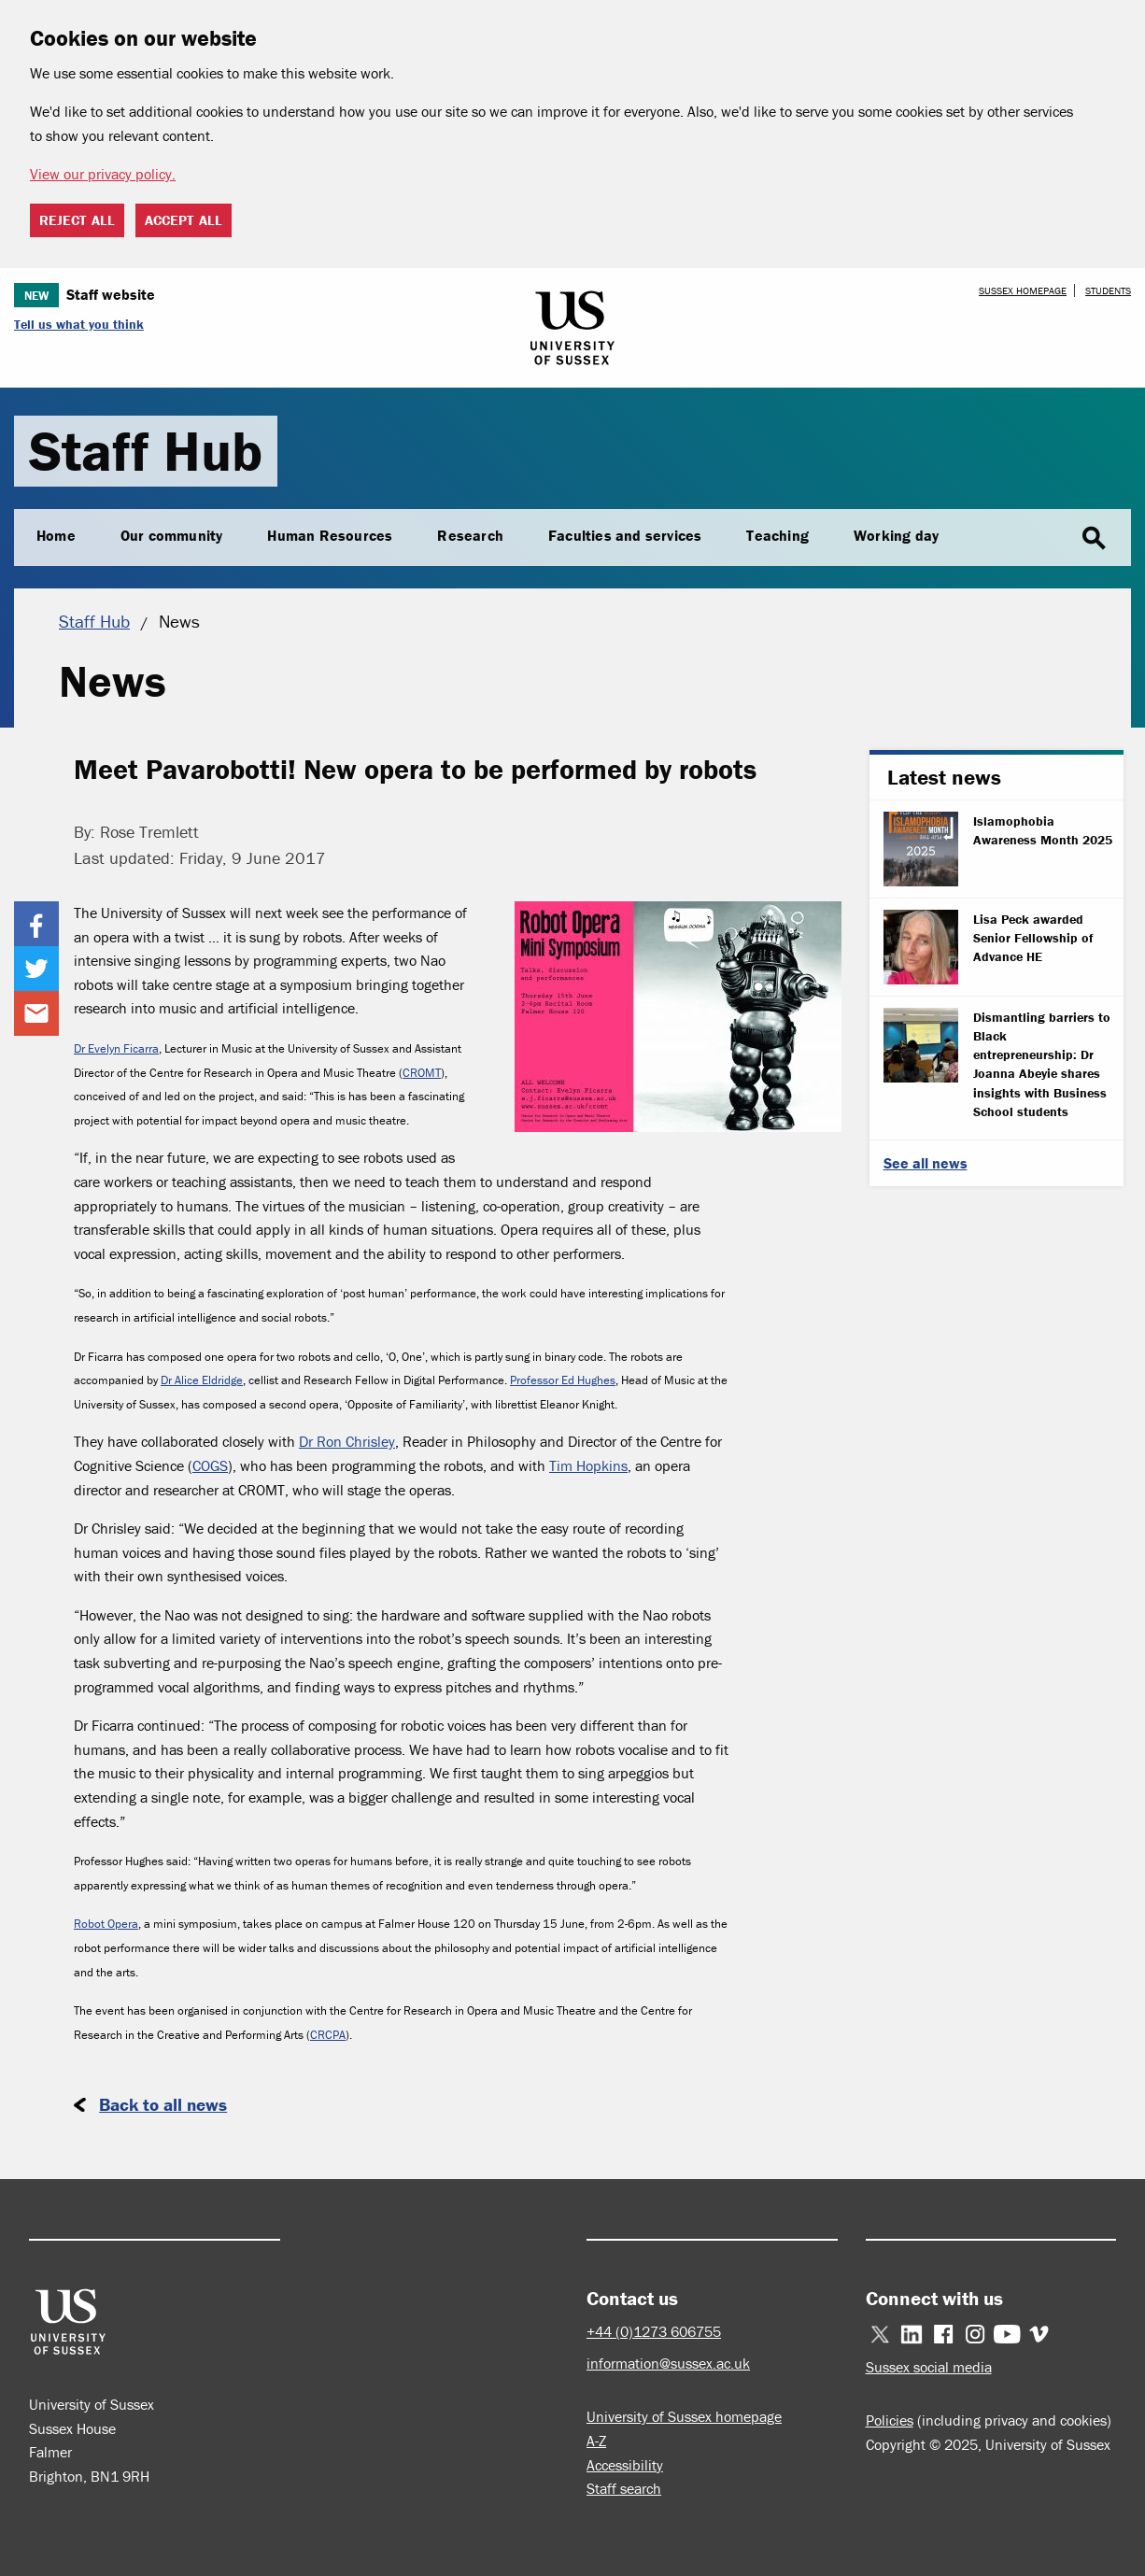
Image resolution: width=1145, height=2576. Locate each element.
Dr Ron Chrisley (347, 1441)
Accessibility (625, 2465)
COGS (210, 1465)
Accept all (183, 220)
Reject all (77, 220)
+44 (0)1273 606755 (654, 2331)
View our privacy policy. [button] (103, 173)
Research (470, 535)
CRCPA (328, 2035)
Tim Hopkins (588, 1465)
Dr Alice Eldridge (202, 1380)
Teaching (777, 535)
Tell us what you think (79, 324)
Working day (896, 535)
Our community (171, 535)
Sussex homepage (1023, 290)
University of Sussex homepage (684, 2416)
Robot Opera (106, 1924)
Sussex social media (929, 2366)
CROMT (422, 1073)
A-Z (596, 2440)
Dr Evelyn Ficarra (116, 1048)
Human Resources (329, 535)
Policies (889, 2420)
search (1094, 539)
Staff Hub (145, 451)
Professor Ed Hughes (562, 1380)
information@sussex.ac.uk (668, 2363)
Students (1108, 290)
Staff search (624, 2488)
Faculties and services (624, 535)
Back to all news (163, 2104)
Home (56, 535)
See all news (925, 1163)
